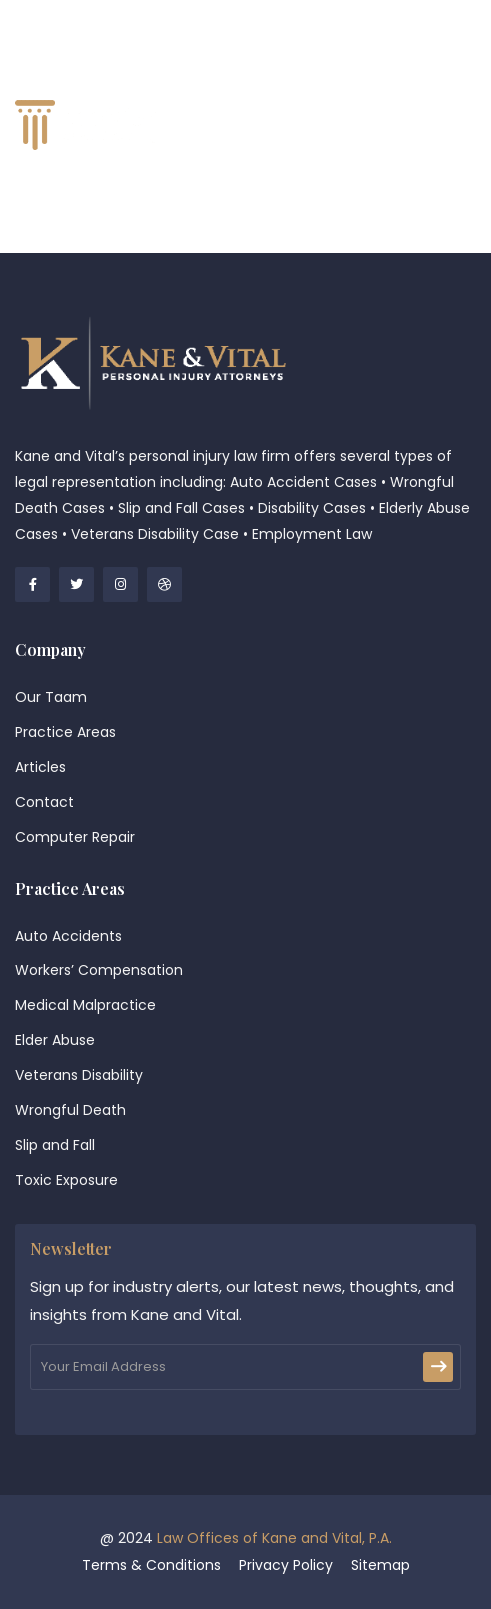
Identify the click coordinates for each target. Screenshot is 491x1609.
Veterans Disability (79, 1075)
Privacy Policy (286, 1565)
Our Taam (51, 697)
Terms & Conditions (151, 1565)
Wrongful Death (70, 1110)
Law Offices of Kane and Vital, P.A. (274, 1538)
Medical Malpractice (85, 1005)
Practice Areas (65, 732)
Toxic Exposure (66, 1180)
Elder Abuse (55, 1040)
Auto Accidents (68, 936)
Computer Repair (75, 837)
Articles (40, 767)
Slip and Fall (55, 1145)
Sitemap (380, 1565)
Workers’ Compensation (99, 970)
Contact (44, 802)
